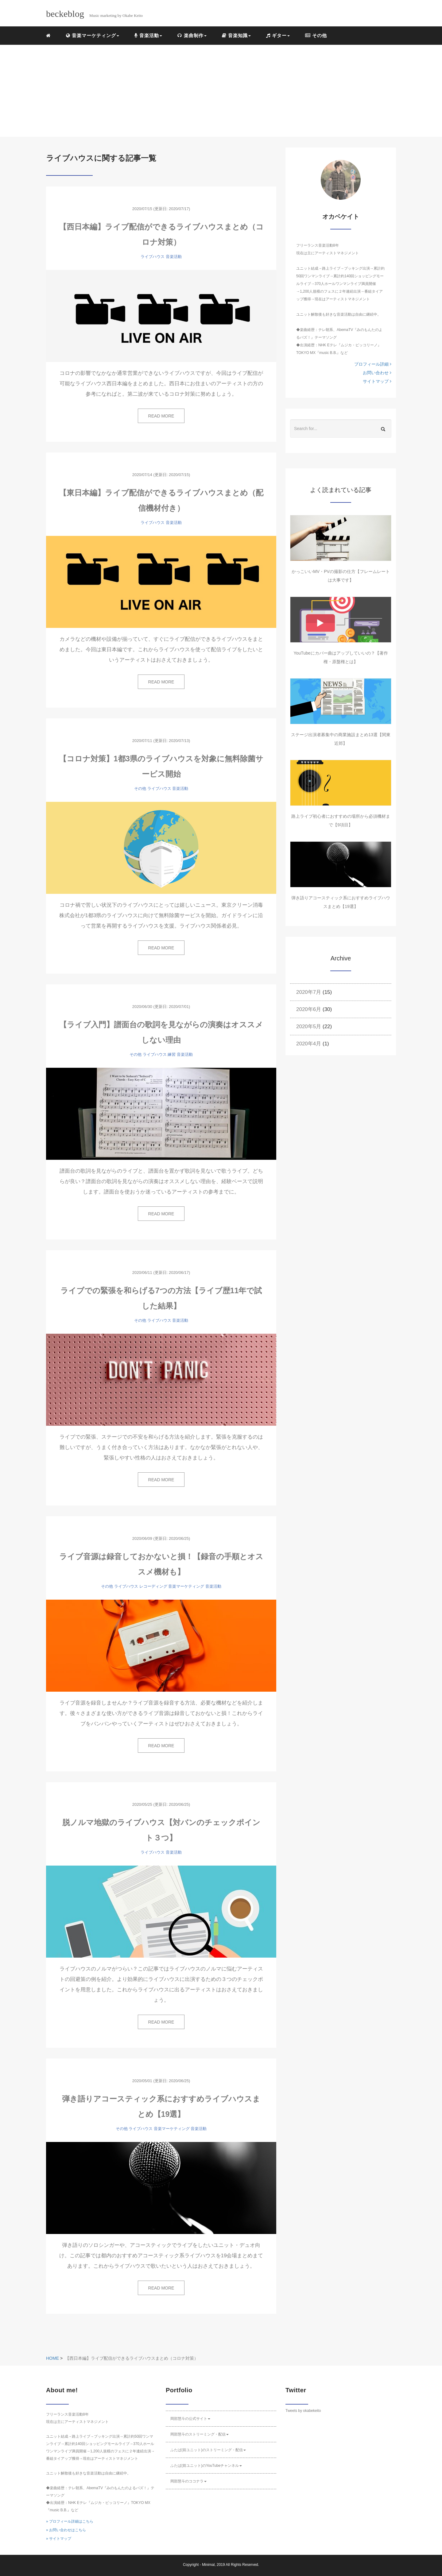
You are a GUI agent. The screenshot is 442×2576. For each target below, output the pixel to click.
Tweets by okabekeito (303, 2411)
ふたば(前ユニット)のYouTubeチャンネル (206, 2465)
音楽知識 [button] (236, 35)
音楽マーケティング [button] (92, 35)
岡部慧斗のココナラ (188, 2481)
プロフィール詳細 (372, 364)
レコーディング (153, 1586)
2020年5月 (308, 1026)
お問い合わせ (377, 372)
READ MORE (161, 415)
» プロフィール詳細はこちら (69, 2521)
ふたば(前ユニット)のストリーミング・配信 (208, 2450)
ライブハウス (153, 256)
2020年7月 (308, 992)
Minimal (208, 2565)
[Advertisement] (221, 91)
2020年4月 (308, 1044)
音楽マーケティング (186, 1586)
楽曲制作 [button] (191, 35)
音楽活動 (174, 256)
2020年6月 (308, 1009)
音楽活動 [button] (148, 35)
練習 (172, 1054)
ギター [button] (278, 35)
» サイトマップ (58, 2538)
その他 (316, 35)
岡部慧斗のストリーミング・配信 (199, 2434)
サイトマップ (377, 381)
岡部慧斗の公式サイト (190, 2418)
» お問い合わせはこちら (66, 2530)
